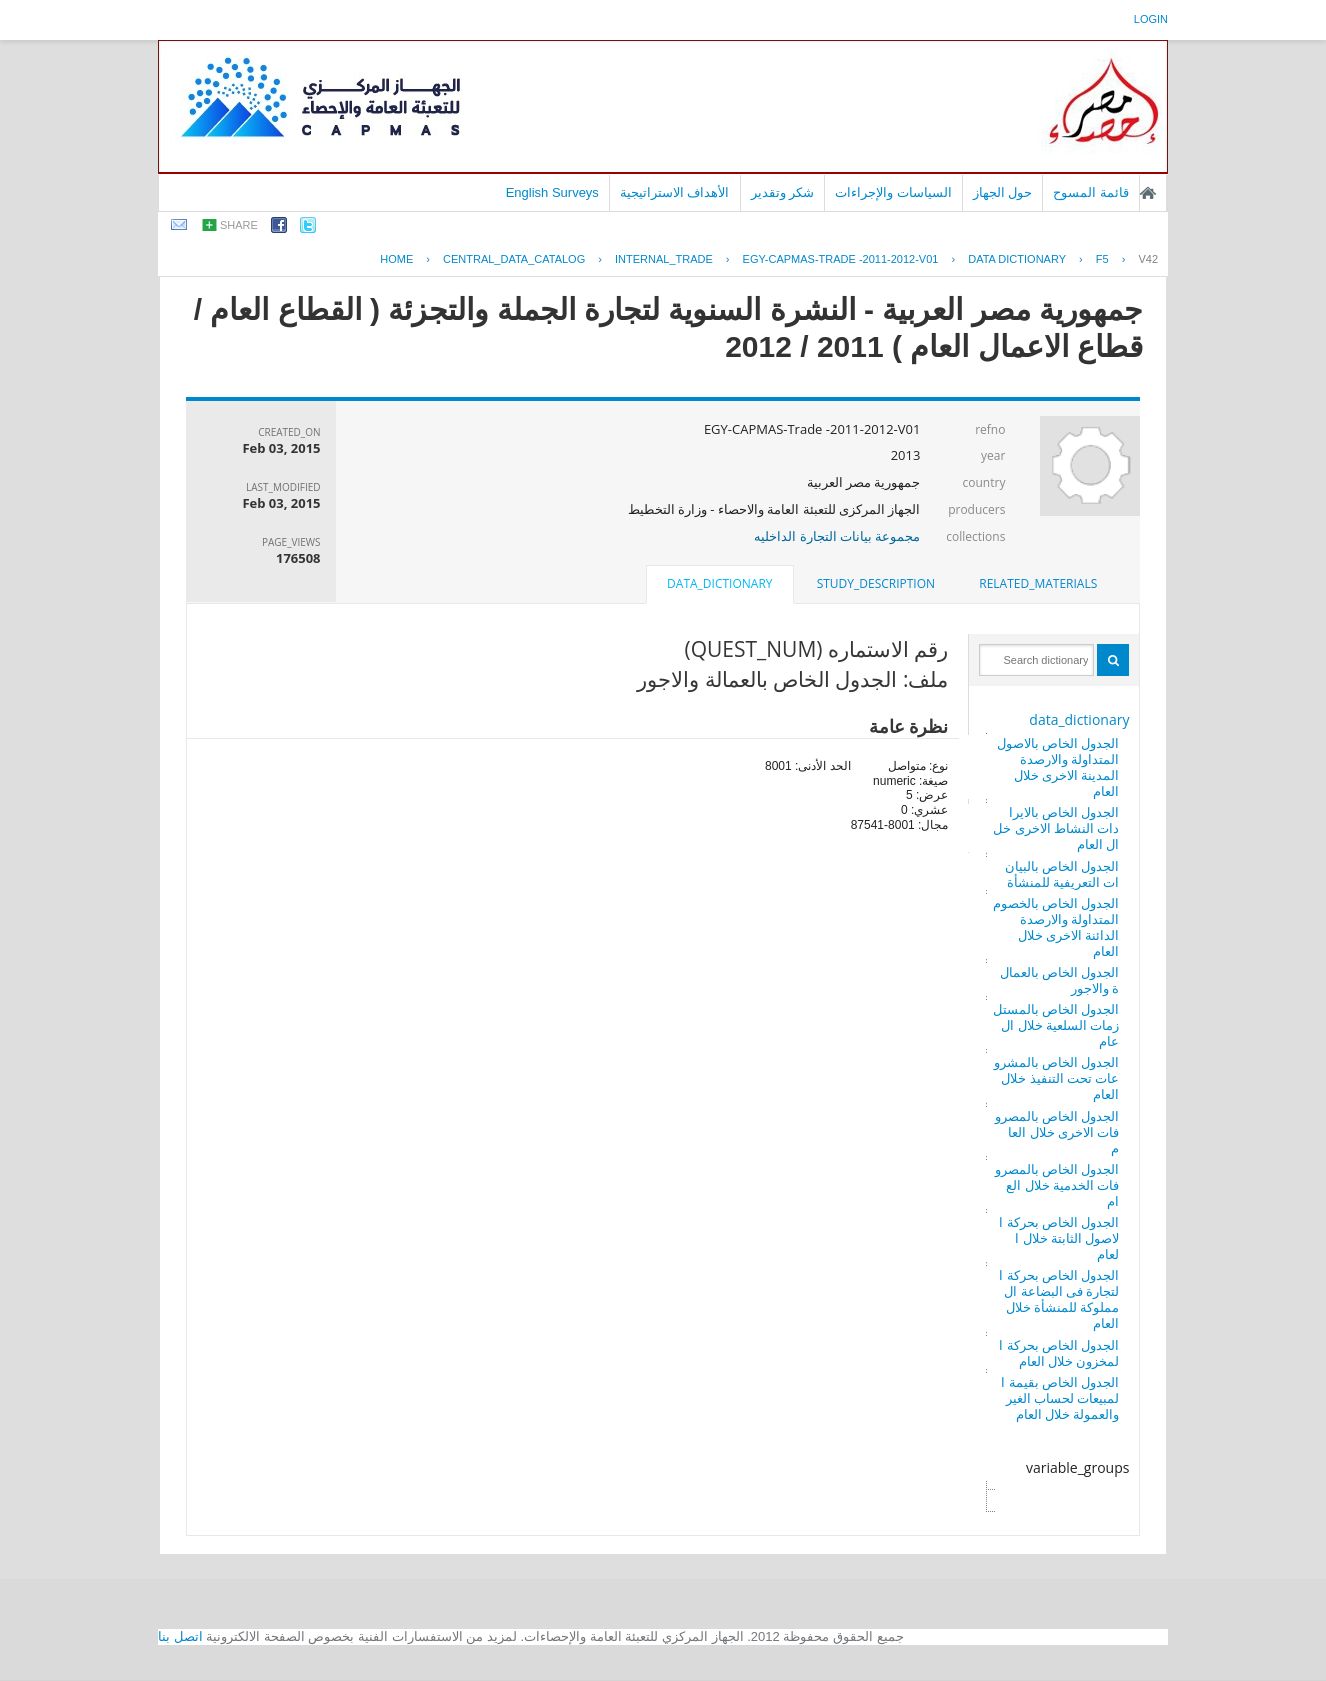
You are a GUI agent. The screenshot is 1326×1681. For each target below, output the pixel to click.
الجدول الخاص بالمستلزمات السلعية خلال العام (1056, 1025)
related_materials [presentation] (1038, 583)
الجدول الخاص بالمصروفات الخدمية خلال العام (1057, 1185)
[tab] (1038, 584)
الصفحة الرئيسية (1148, 193)
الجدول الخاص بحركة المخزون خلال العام (1059, 1353)
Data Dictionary (1017, 259)
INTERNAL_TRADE (664, 259)
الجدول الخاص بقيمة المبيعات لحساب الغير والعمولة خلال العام (1060, 1398)
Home (396, 259)
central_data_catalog (514, 259)
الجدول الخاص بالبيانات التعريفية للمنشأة (1062, 874)
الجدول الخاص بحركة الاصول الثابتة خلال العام (1059, 1238)
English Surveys (552, 192)
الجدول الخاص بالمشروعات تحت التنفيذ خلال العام (1057, 1078)
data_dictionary (1079, 719)
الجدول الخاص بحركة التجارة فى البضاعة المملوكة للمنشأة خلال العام (1059, 1299)
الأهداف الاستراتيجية (675, 192)
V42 (1148, 259)
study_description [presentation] (876, 583)
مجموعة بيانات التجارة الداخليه (837, 536)
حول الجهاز (1003, 192)
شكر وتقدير (783, 192)
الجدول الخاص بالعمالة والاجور (1060, 980)
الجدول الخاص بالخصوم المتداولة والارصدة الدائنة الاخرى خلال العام (1056, 927)
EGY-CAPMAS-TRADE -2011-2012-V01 (841, 259)
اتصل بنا (180, 1636)
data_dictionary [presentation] (719, 583)
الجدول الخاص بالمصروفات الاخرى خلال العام (1057, 1132)
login (1151, 19)
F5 (1102, 259)
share (239, 225)
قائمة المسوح (1091, 192)
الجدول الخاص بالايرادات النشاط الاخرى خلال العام (1056, 828)
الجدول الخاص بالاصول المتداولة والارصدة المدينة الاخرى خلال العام (1058, 767)
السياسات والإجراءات (893, 192)
